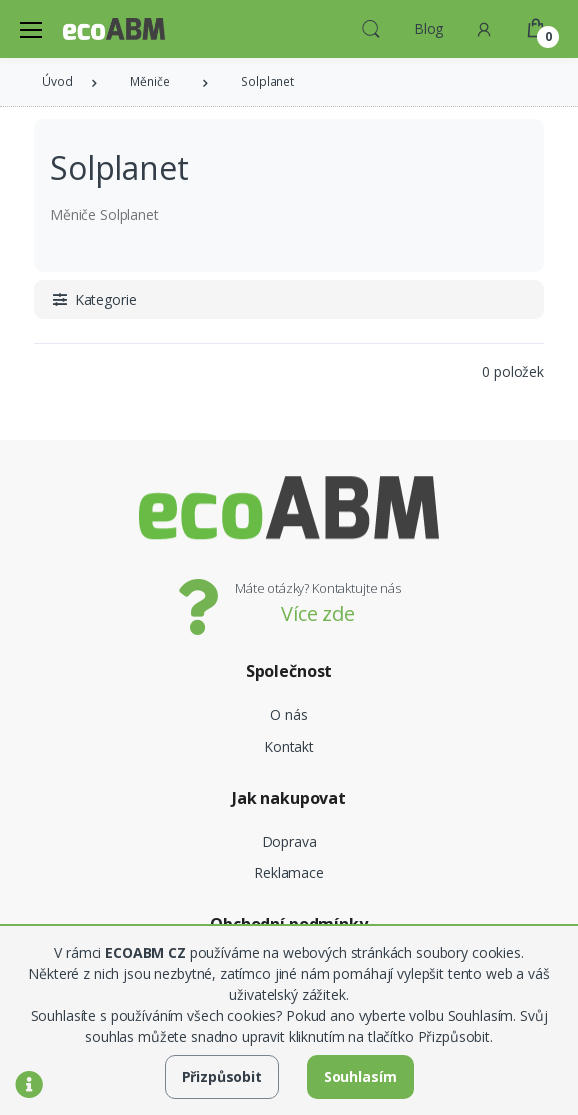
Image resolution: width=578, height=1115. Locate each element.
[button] (371, 27)
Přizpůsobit (222, 1076)
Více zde (318, 613)
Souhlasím (360, 1076)
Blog (428, 28)
